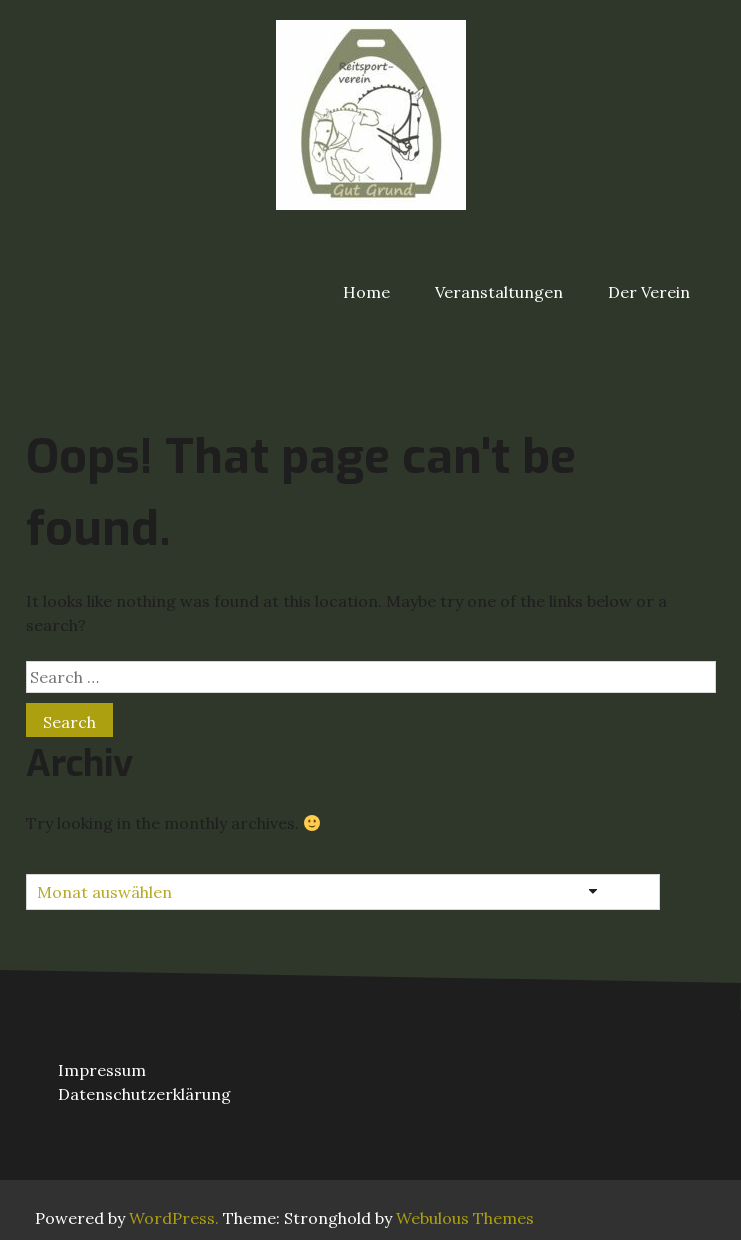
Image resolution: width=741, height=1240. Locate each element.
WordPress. (174, 1218)
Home (366, 292)
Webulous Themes (465, 1218)
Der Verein (649, 292)
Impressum (102, 1070)
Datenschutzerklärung (144, 1094)
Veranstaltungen (499, 292)
